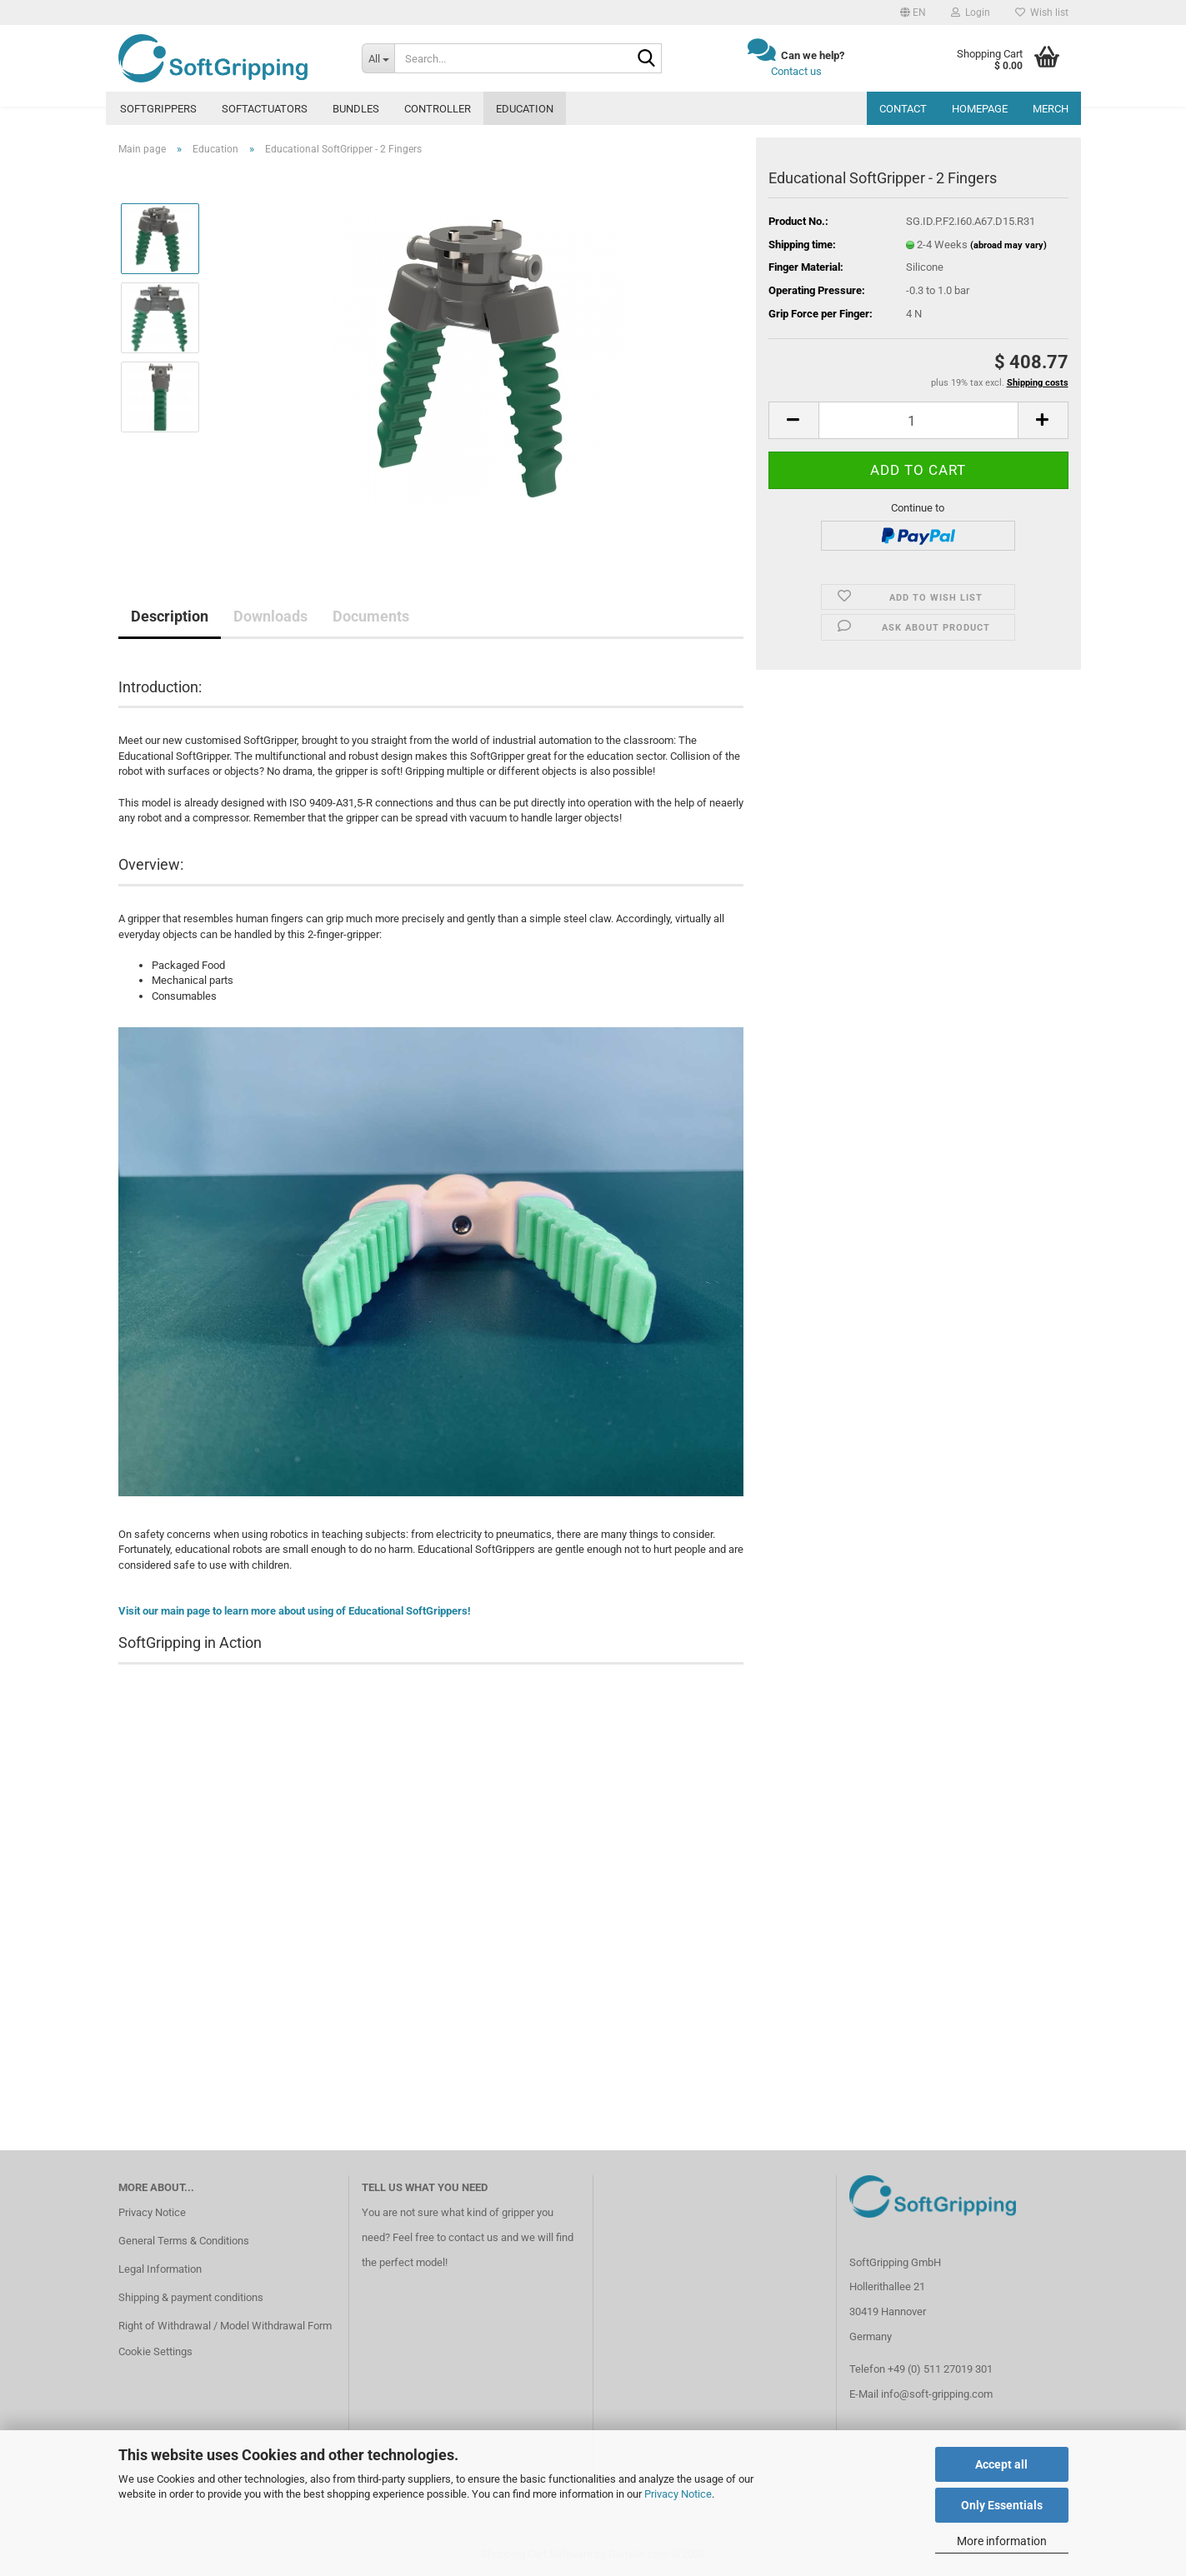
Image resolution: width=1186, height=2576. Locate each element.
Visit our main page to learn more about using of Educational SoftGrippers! (294, 1611)
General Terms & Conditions (183, 2240)
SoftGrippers (158, 108)
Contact (903, 108)
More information (1002, 2541)
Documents (371, 616)
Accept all (1001, 2464)
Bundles (356, 108)
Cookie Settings (155, 2351)
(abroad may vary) (1008, 245)
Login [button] (970, 12)
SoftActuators (265, 108)
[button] (913, 12)
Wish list (1041, 12)
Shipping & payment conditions (190, 2297)
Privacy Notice (678, 2494)
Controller (437, 108)
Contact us (796, 71)
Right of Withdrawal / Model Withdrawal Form (225, 2325)
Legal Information (160, 2269)
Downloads (270, 616)
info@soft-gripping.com (937, 2394)
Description (169, 616)
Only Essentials (1002, 2505)
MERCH (1050, 108)
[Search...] (378, 58)
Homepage (980, 108)
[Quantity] (918, 420)
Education (524, 108)
